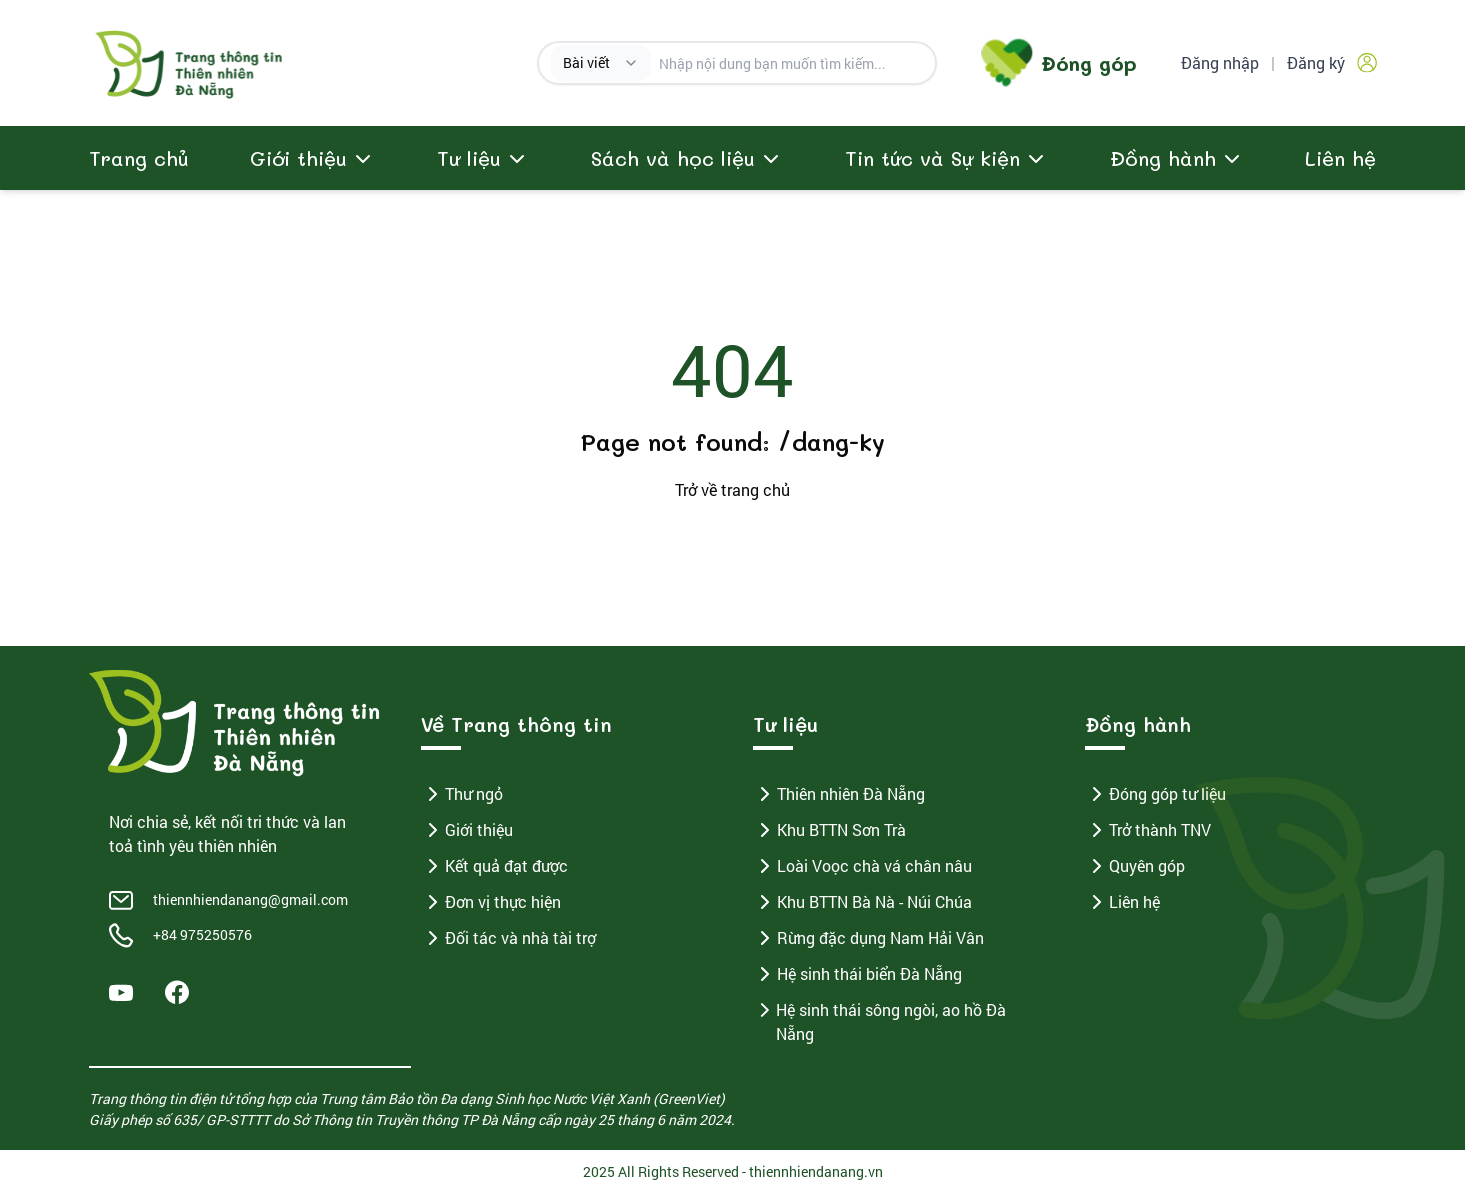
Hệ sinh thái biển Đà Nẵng (857, 974)
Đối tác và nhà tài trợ (508, 938)
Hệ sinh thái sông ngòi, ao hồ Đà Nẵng (880, 1021)
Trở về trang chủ (732, 489)
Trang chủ (139, 158)
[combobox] (601, 63)
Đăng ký (1316, 62)
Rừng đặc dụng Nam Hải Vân (868, 938)
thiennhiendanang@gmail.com (250, 899)
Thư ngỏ (462, 794)
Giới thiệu (467, 830)
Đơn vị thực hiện (491, 902)
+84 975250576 (202, 934)
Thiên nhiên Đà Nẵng (839, 794)
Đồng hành (1163, 158)
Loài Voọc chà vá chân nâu (862, 866)
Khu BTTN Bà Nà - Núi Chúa (862, 902)
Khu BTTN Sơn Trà (829, 830)
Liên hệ (1340, 158)
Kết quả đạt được (494, 866)
